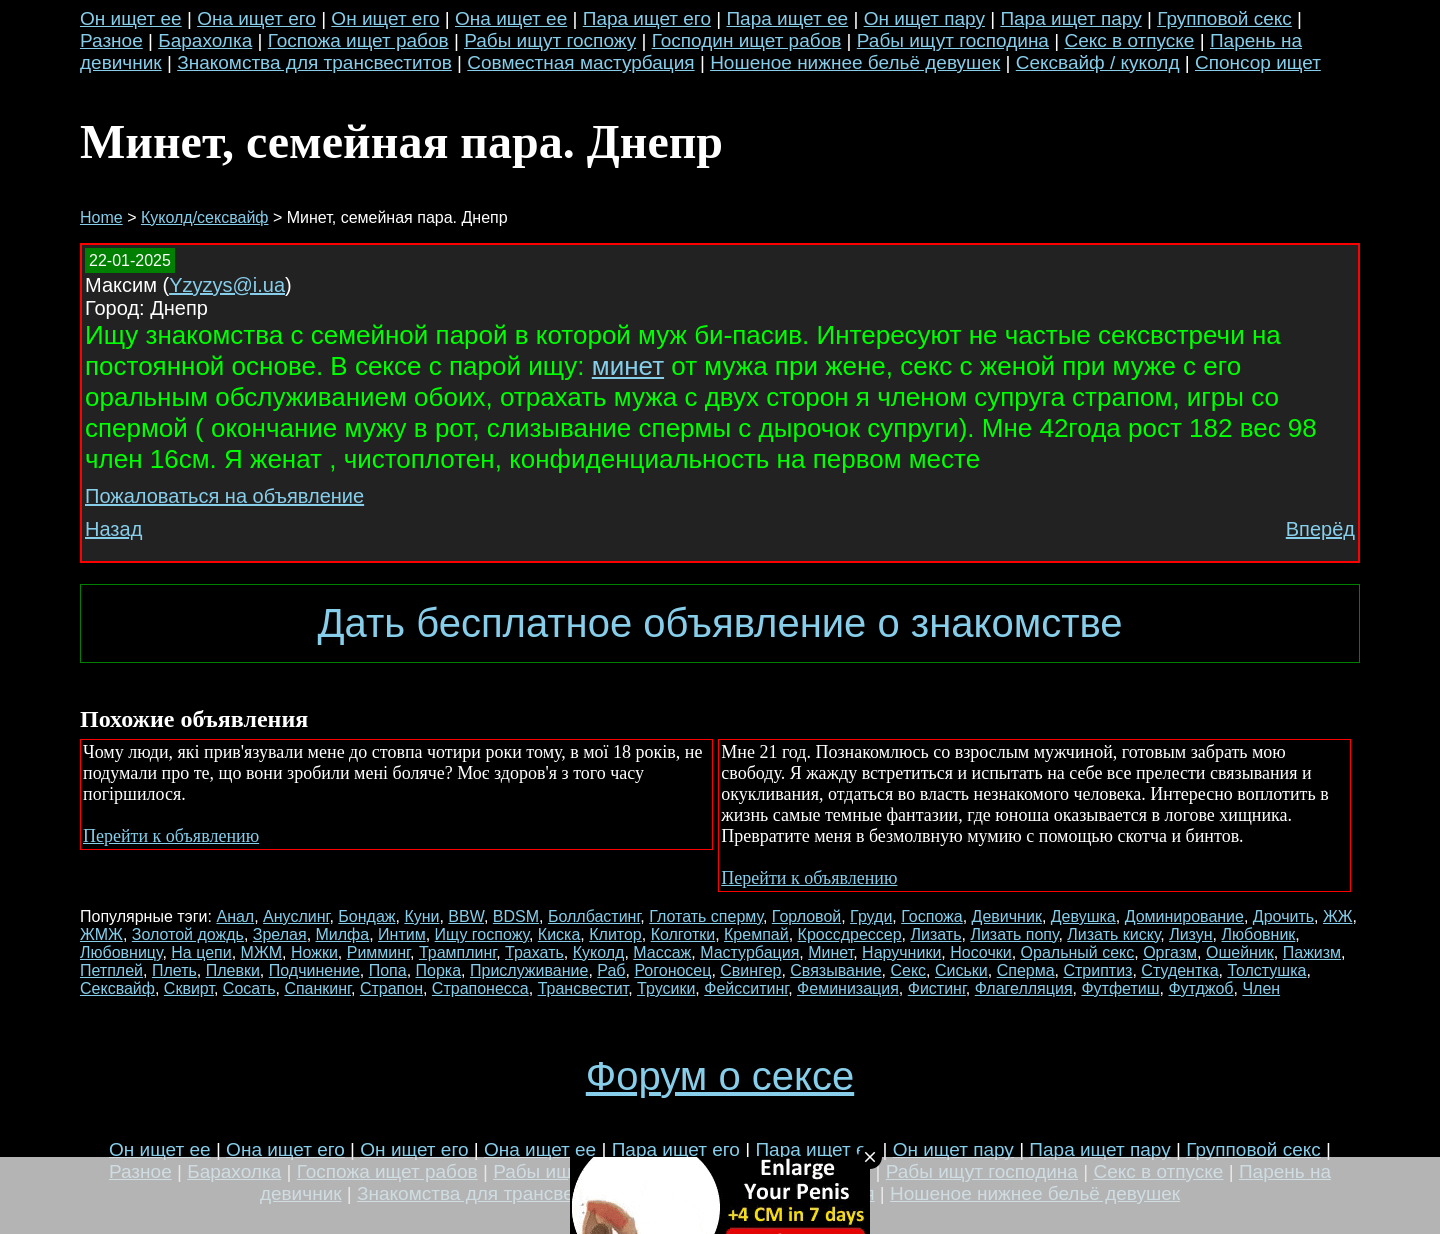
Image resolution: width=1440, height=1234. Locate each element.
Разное (111, 40)
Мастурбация (749, 952)
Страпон (391, 988)
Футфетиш (1120, 988)
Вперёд (1320, 529)
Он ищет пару (924, 18)
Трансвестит (583, 988)
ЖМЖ (101, 934)
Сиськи (961, 970)
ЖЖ (1338, 916)
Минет (830, 952)
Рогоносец (672, 970)
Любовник (1259, 934)
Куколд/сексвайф (205, 217)
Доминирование (1184, 916)
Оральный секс (1078, 952)
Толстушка (1266, 970)
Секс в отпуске (1129, 40)
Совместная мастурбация (580, 62)
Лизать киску (1113, 934)
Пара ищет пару (1070, 18)
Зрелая (280, 934)
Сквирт (189, 988)
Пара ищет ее (787, 18)
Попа (388, 970)
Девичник (1007, 916)
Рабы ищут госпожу (550, 40)
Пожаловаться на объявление (224, 496)
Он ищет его (385, 18)
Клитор (615, 934)
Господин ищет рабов (747, 40)
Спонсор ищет (1258, 62)
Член (1261, 988)
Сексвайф (117, 988)
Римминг (378, 952)
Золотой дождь (188, 934)
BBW (466, 916)
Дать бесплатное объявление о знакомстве (719, 623)
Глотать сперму (706, 916)
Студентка (1179, 970)
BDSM (516, 916)
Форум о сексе (720, 1076)
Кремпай (756, 934)
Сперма (1026, 970)
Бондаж (366, 916)
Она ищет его (256, 18)
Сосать (249, 988)
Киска (559, 934)
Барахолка (205, 40)
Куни (421, 916)
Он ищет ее (131, 18)
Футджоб (1200, 988)
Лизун (1190, 934)
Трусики (666, 988)
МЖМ (261, 952)
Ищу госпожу (482, 934)
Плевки (233, 970)
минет (628, 366)
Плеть (174, 970)
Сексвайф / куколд (1098, 62)
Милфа (343, 934)
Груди (871, 916)
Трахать (534, 952)
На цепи (201, 952)
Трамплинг (457, 952)
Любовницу (121, 952)
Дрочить (1283, 916)
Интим (402, 934)
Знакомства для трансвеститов (314, 62)
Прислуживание (529, 970)
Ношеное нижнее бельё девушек (855, 62)
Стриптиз (1097, 970)
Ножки (314, 952)
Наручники (901, 952)
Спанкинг (317, 988)
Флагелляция (1024, 988)
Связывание (835, 970)
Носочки (980, 952)
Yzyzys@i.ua (227, 285)
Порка (439, 970)
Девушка (1083, 916)
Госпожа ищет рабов (358, 40)
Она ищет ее (511, 18)
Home (101, 217)
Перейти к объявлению (171, 836)
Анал (235, 916)
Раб (611, 970)
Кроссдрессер (850, 934)
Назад (113, 529)
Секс (908, 970)
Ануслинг (296, 916)
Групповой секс (1224, 18)
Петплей (111, 970)
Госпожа (931, 916)
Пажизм (1312, 952)
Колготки (683, 934)
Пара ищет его (647, 18)
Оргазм (1170, 952)
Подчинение (314, 970)
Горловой (806, 916)
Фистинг (937, 988)
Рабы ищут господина (953, 40)
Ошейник (1240, 952)
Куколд (599, 952)
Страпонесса (480, 988)
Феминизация (848, 988)
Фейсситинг (746, 988)
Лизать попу (1014, 934)
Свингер (750, 970)
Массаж (662, 952)
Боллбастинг (594, 916)
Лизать (936, 934)
